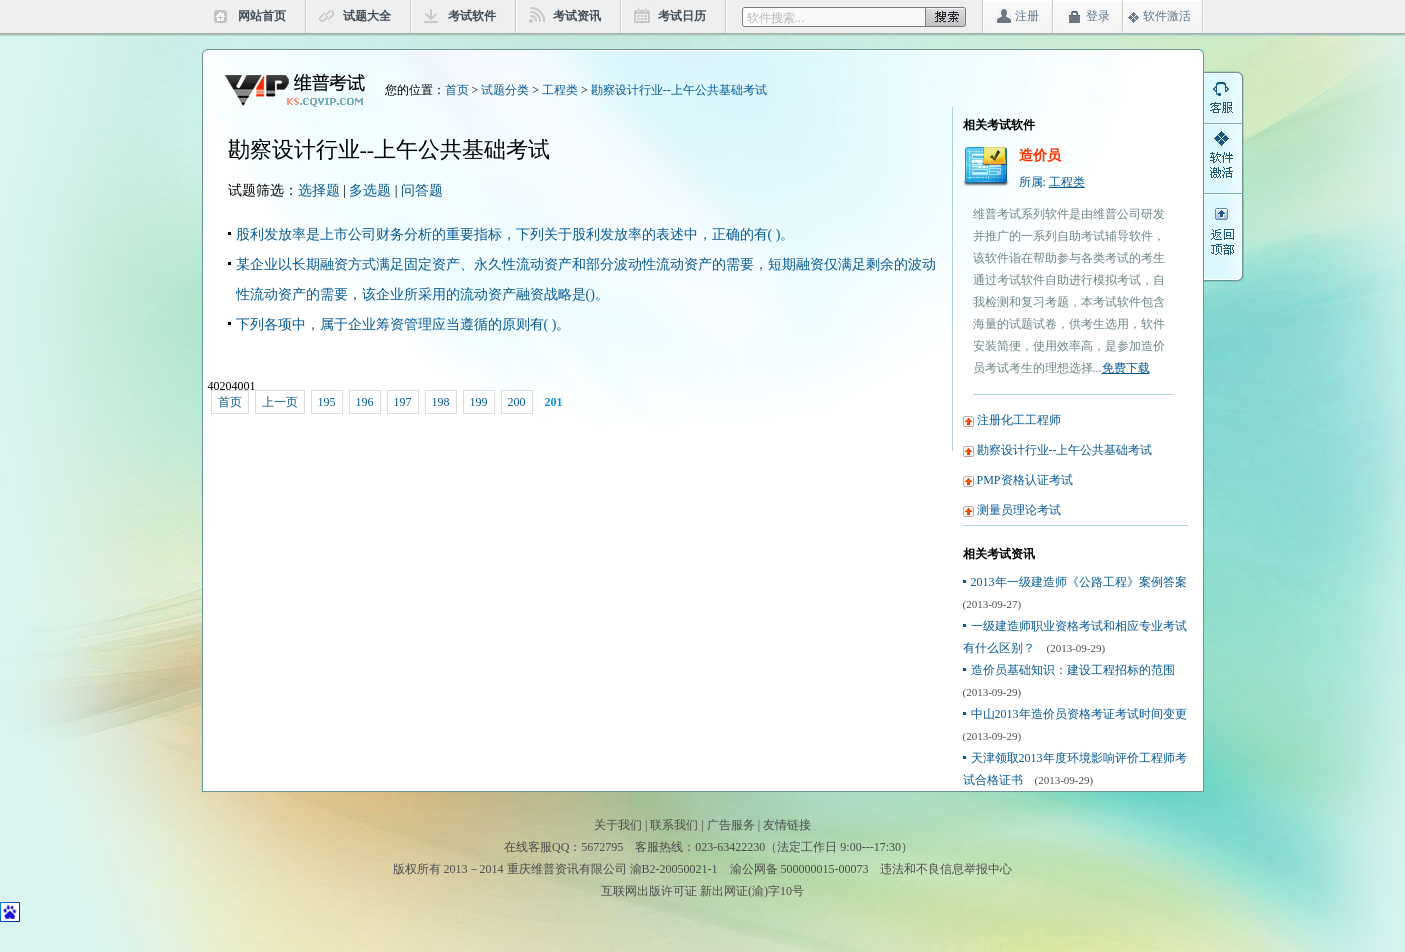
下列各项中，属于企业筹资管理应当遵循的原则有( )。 (403, 324)
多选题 (370, 190)
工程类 (560, 90)
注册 (1027, 16)
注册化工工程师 (1019, 420)
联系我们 (674, 825)
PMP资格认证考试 (1025, 480)
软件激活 (1167, 16)
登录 (1098, 16)
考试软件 (472, 16)
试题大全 (367, 16)
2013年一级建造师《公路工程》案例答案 (1079, 582)
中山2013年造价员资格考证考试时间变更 (1079, 714)
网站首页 (262, 16)
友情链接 (787, 825)
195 (327, 402)
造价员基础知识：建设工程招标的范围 (1073, 670)
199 (479, 402)
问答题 (422, 190)
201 (554, 402)
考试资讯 (577, 16)
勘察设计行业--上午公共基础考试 (679, 90)
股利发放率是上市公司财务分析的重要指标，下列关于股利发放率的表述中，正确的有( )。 (515, 234)
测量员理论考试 (1019, 510)
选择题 (319, 190)
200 (517, 402)
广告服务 (731, 825)
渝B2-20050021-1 (674, 869)
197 (403, 402)
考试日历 (682, 16)
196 (365, 402)
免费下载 (1126, 368)
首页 (457, 90)
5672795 (602, 847)
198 (441, 402)
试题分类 (505, 90)
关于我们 (618, 825)
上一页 (280, 402)
